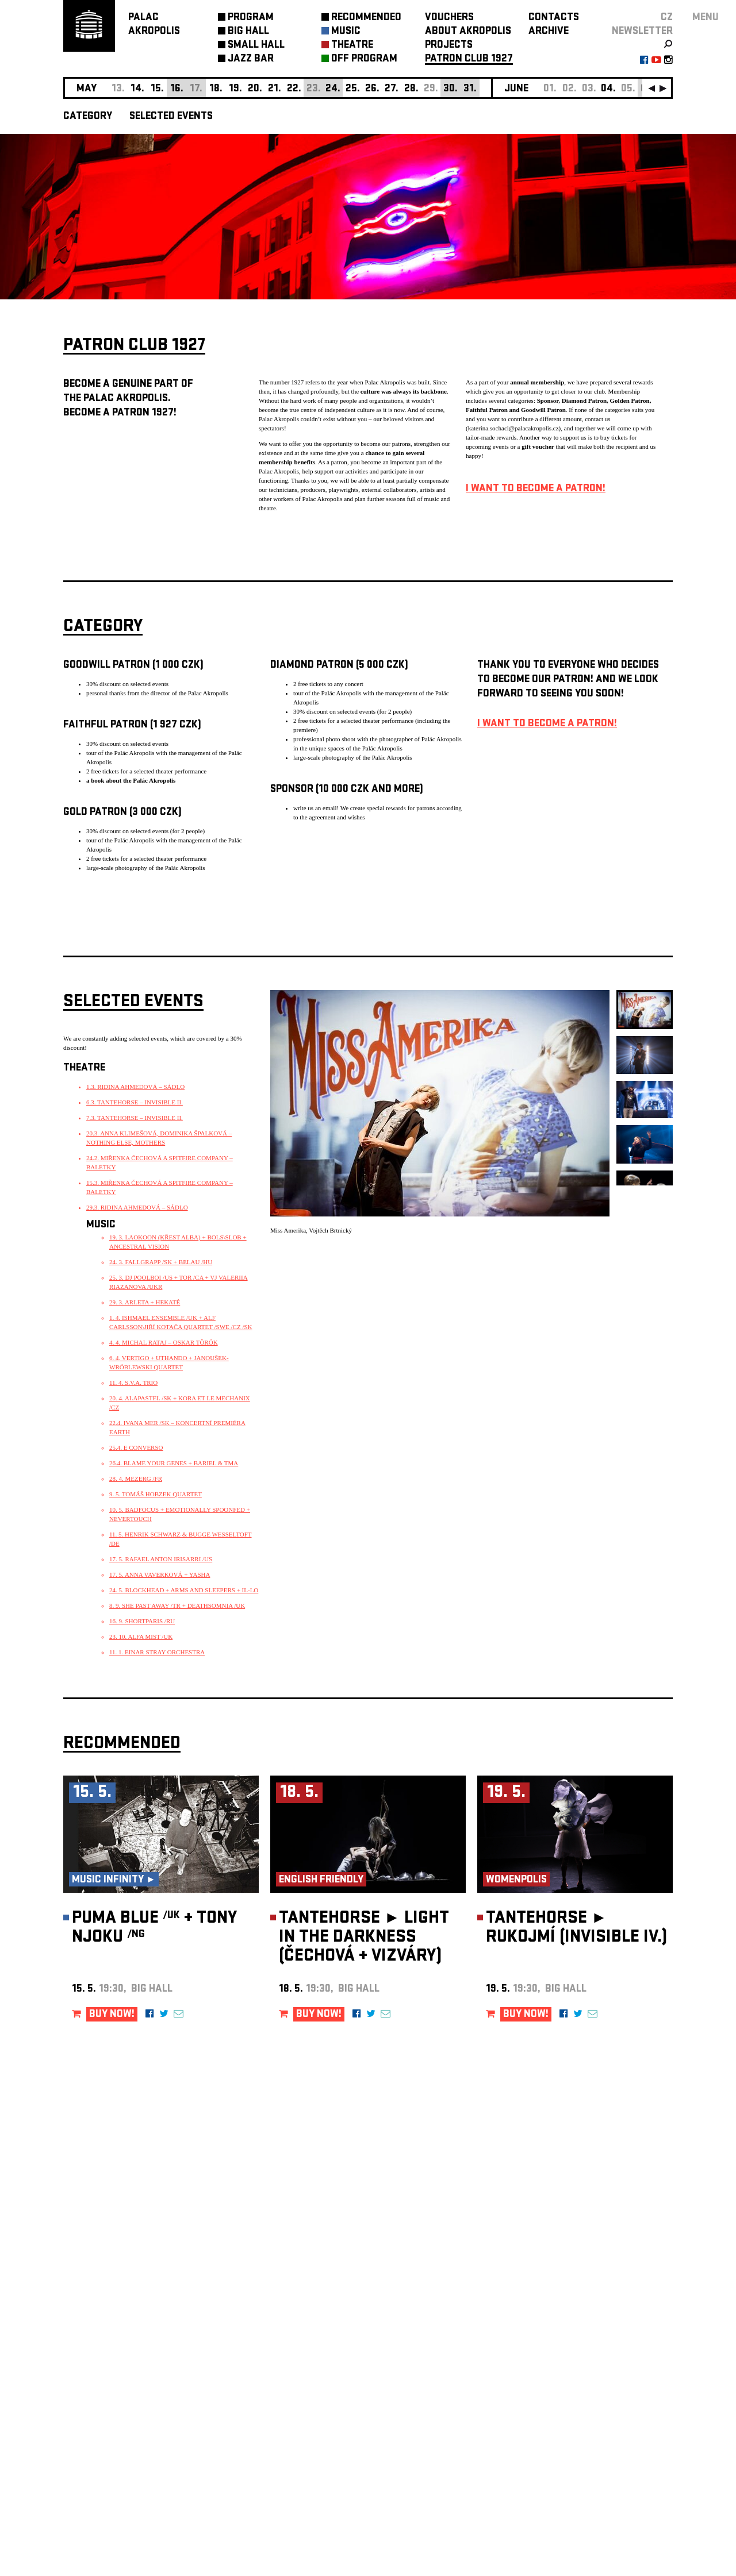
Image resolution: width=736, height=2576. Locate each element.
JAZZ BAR (251, 59)
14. (137, 89)
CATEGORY (87, 117)
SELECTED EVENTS (171, 117)
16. (176, 89)
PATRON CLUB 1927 (469, 59)
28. (411, 89)
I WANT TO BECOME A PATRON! (535, 489)
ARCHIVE (548, 31)
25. (353, 89)
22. (294, 89)
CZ (667, 18)
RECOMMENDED (366, 18)
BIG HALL (248, 31)
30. (450, 89)
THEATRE (352, 45)
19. (235, 89)
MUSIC (346, 31)
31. (470, 89)
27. (391, 89)
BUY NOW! (112, 2014)
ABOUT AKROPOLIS (468, 31)
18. (216, 89)
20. (255, 89)
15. (157, 89)
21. (274, 89)
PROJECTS (449, 45)
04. (608, 89)
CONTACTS (553, 18)
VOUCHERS (449, 18)
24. (332, 89)
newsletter (642, 31)
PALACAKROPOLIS (154, 24)
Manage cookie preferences (107, 2420)
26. (372, 89)
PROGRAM (251, 18)
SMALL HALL (256, 45)
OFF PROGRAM (364, 59)
